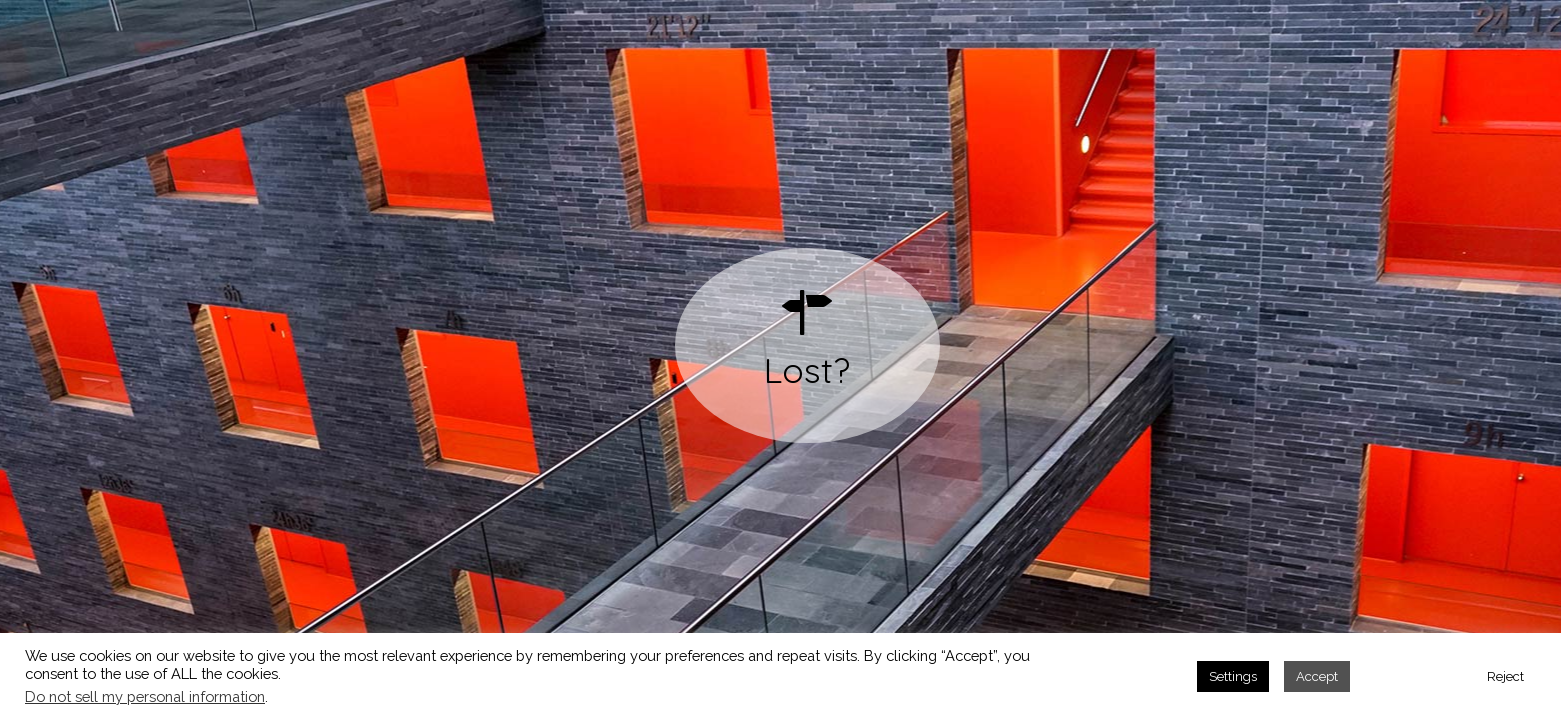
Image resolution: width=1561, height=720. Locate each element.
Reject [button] (1505, 676)
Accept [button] (1317, 676)
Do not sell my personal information (145, 696)
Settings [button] (1233, 676)
